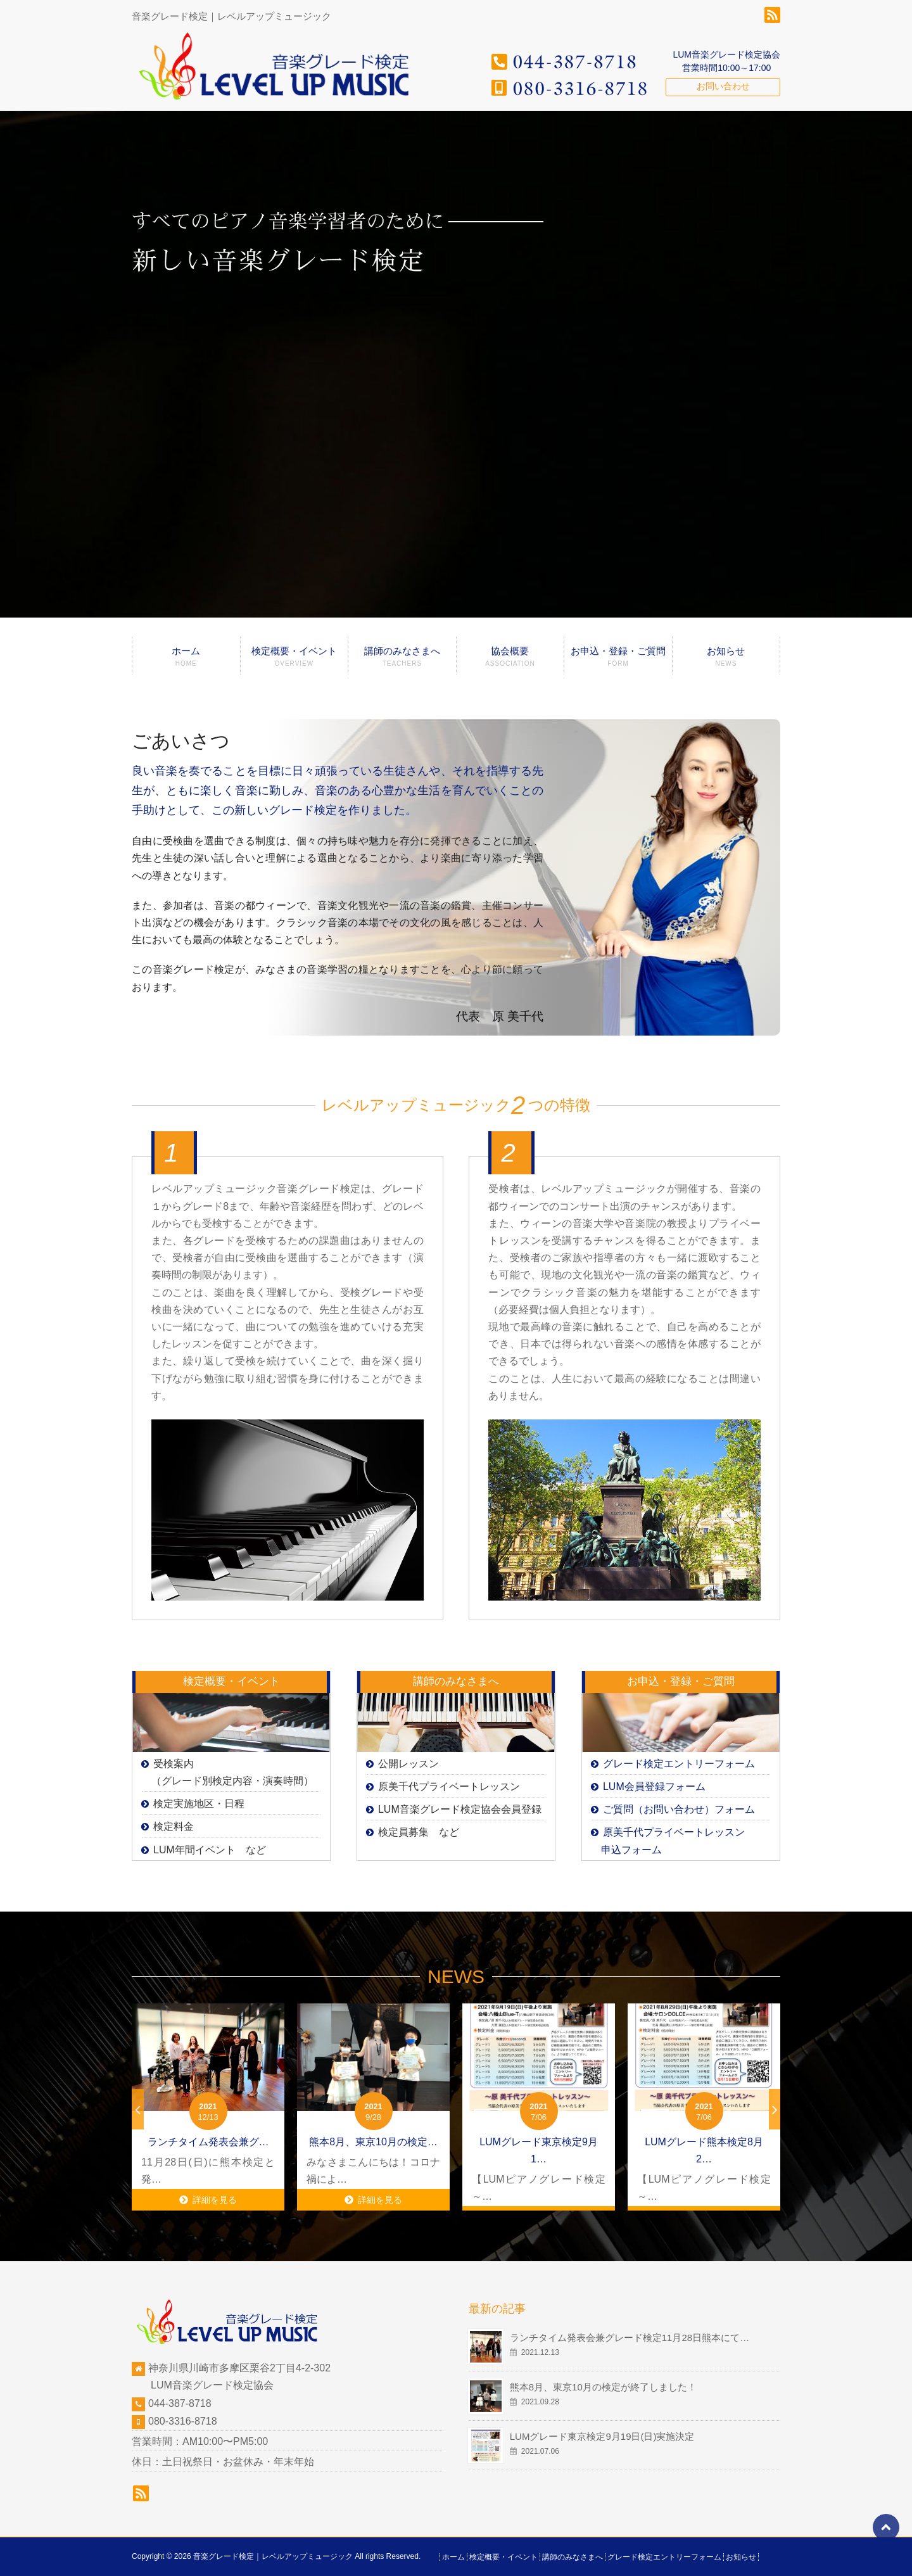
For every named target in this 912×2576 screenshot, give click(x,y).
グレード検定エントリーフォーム (679, 1763)
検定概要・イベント (294, 660)
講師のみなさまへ (402, 660)
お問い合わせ (723, 86)
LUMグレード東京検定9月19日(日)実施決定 (602, 2436)
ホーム (186, 660)
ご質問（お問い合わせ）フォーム (679, 1809)
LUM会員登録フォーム (654, 1786)
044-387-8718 (180, 2403)
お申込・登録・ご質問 (618, 660)
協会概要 (510, 660)
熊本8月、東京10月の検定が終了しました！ (603, 2387)
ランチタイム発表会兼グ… (208, 2141)
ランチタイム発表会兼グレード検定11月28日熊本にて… (629, 2337)
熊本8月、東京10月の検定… (373, 2141)
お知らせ (726, 660)
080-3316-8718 (182, 2421)
